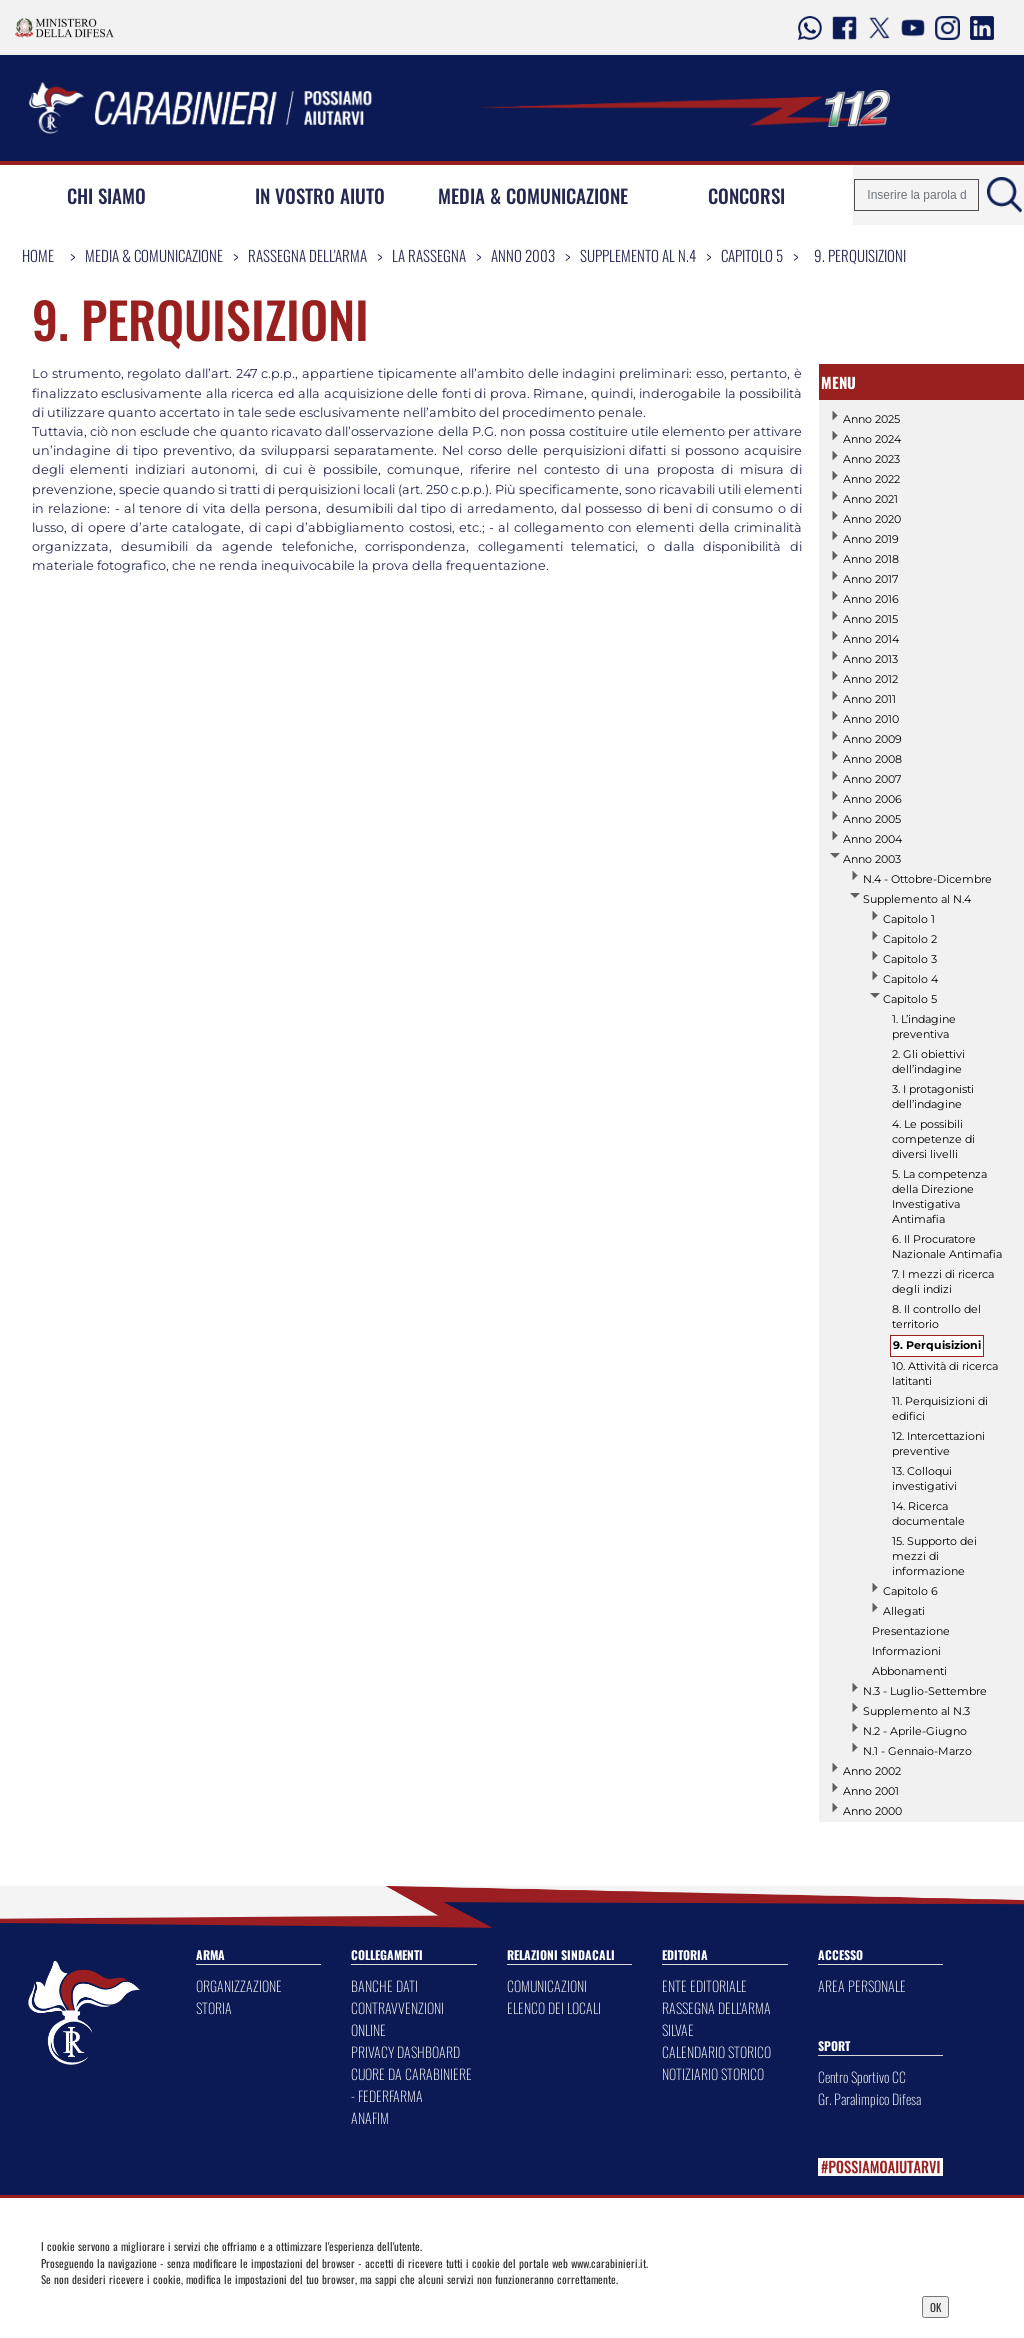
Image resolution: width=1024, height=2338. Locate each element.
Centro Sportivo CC (862, 2076)
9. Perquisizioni (860, 255)
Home (38, 255)
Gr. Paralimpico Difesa (869, 2098)
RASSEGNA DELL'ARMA (716, 2007)
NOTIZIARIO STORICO (713, 2073)
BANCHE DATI (384, 1985)
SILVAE (678, 2029)
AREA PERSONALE (862, 1985)
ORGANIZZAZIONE (239, 1985)
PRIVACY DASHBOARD (405, 2051)
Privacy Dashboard (155, 2305)
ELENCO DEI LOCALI (554, 2007)
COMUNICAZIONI (547, 1985)
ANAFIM (370, 2117)
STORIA (214, 2007)
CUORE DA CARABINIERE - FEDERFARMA (411, 2084)
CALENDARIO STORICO (716, 2051)
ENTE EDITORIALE (704, 1985)
